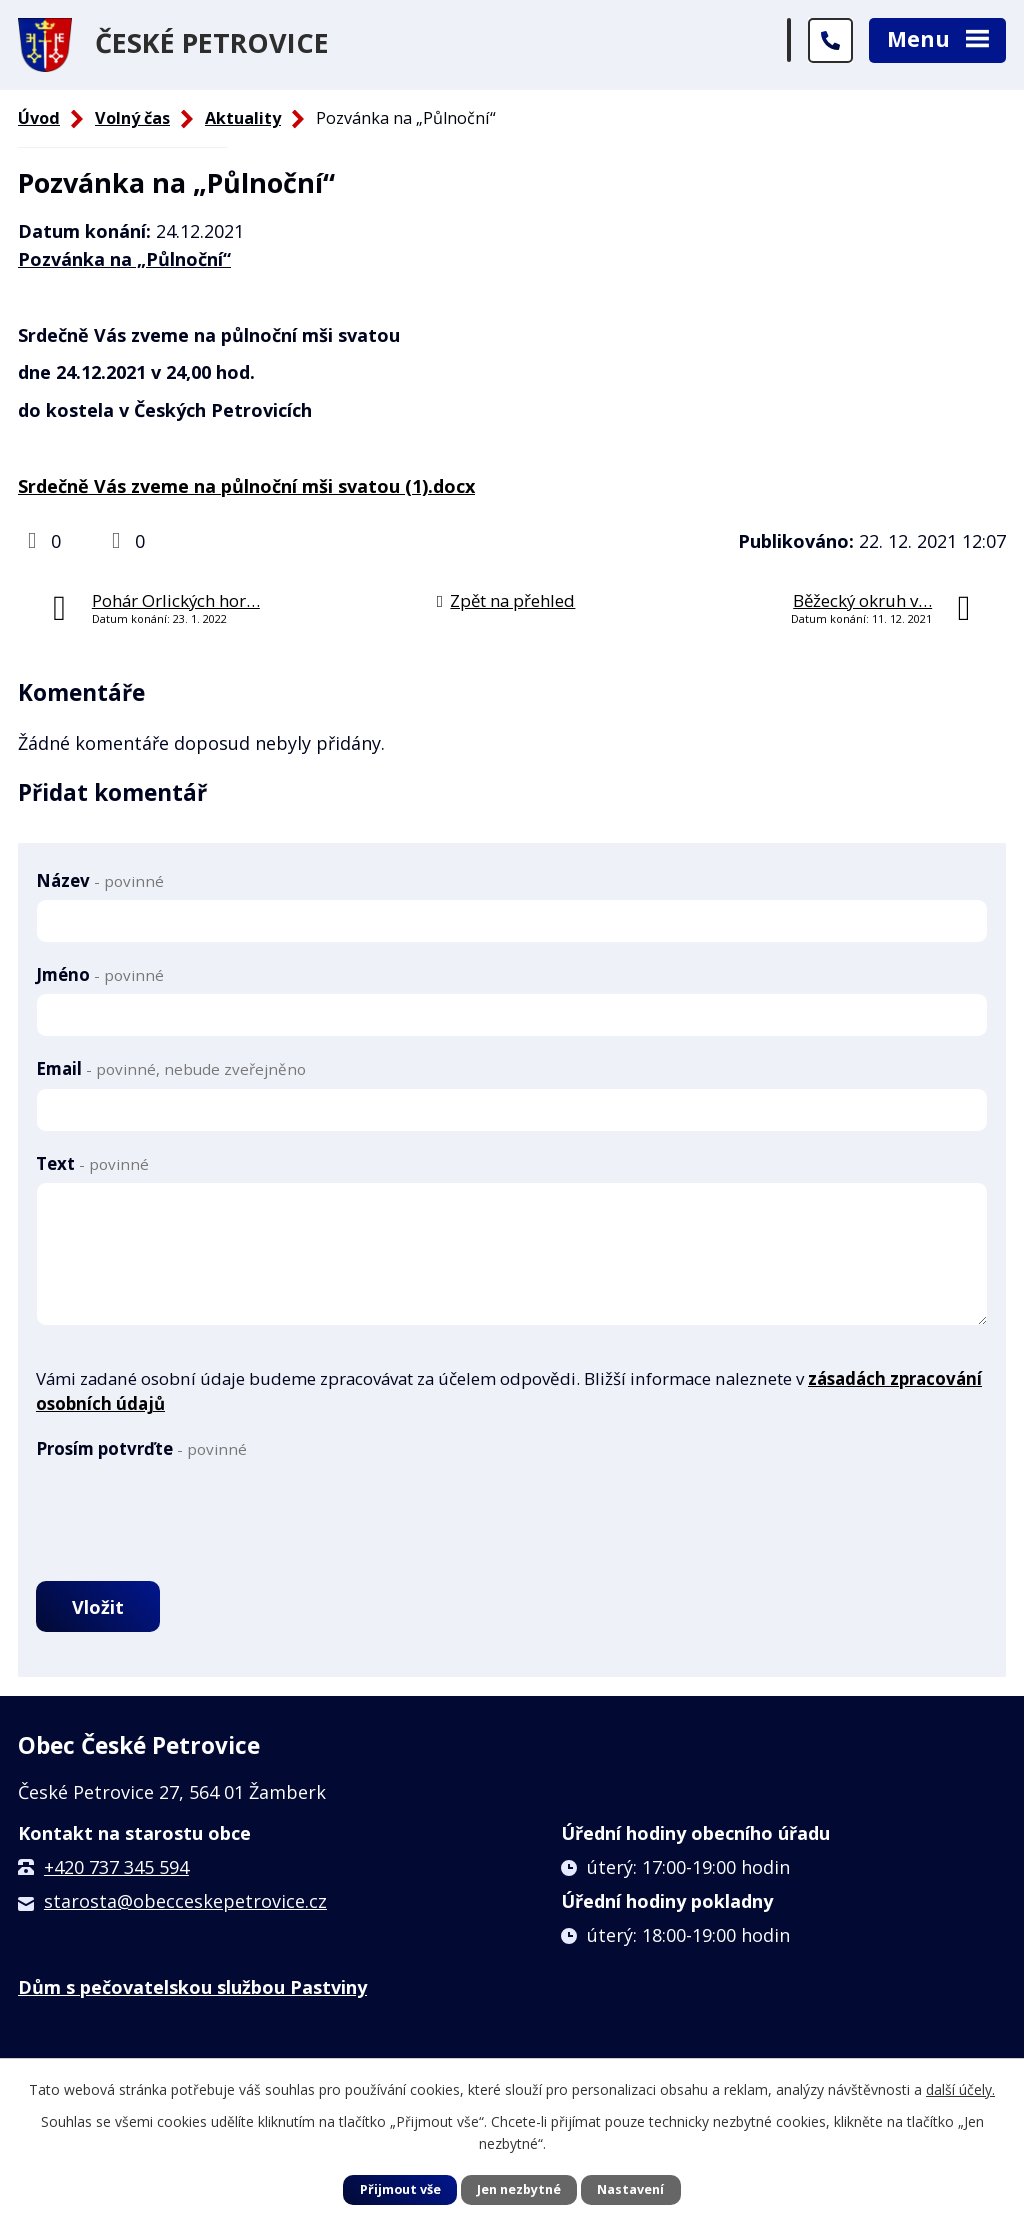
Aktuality (243, 118)
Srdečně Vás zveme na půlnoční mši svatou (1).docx (246, 486)
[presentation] (188, 1506)
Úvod (39, 118)
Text (92, 1163)
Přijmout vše (400, 2189)
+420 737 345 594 (116, 1867)
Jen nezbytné (519, 2189)
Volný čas (132, 118)
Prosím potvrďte (141, 1448)
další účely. (960, 2089)
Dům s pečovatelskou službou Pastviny (192, 1987)
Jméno (100, 974)
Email (171, 1068)
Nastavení (630, 2189)
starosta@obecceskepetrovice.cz (185, 1901)
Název (100, 880)
